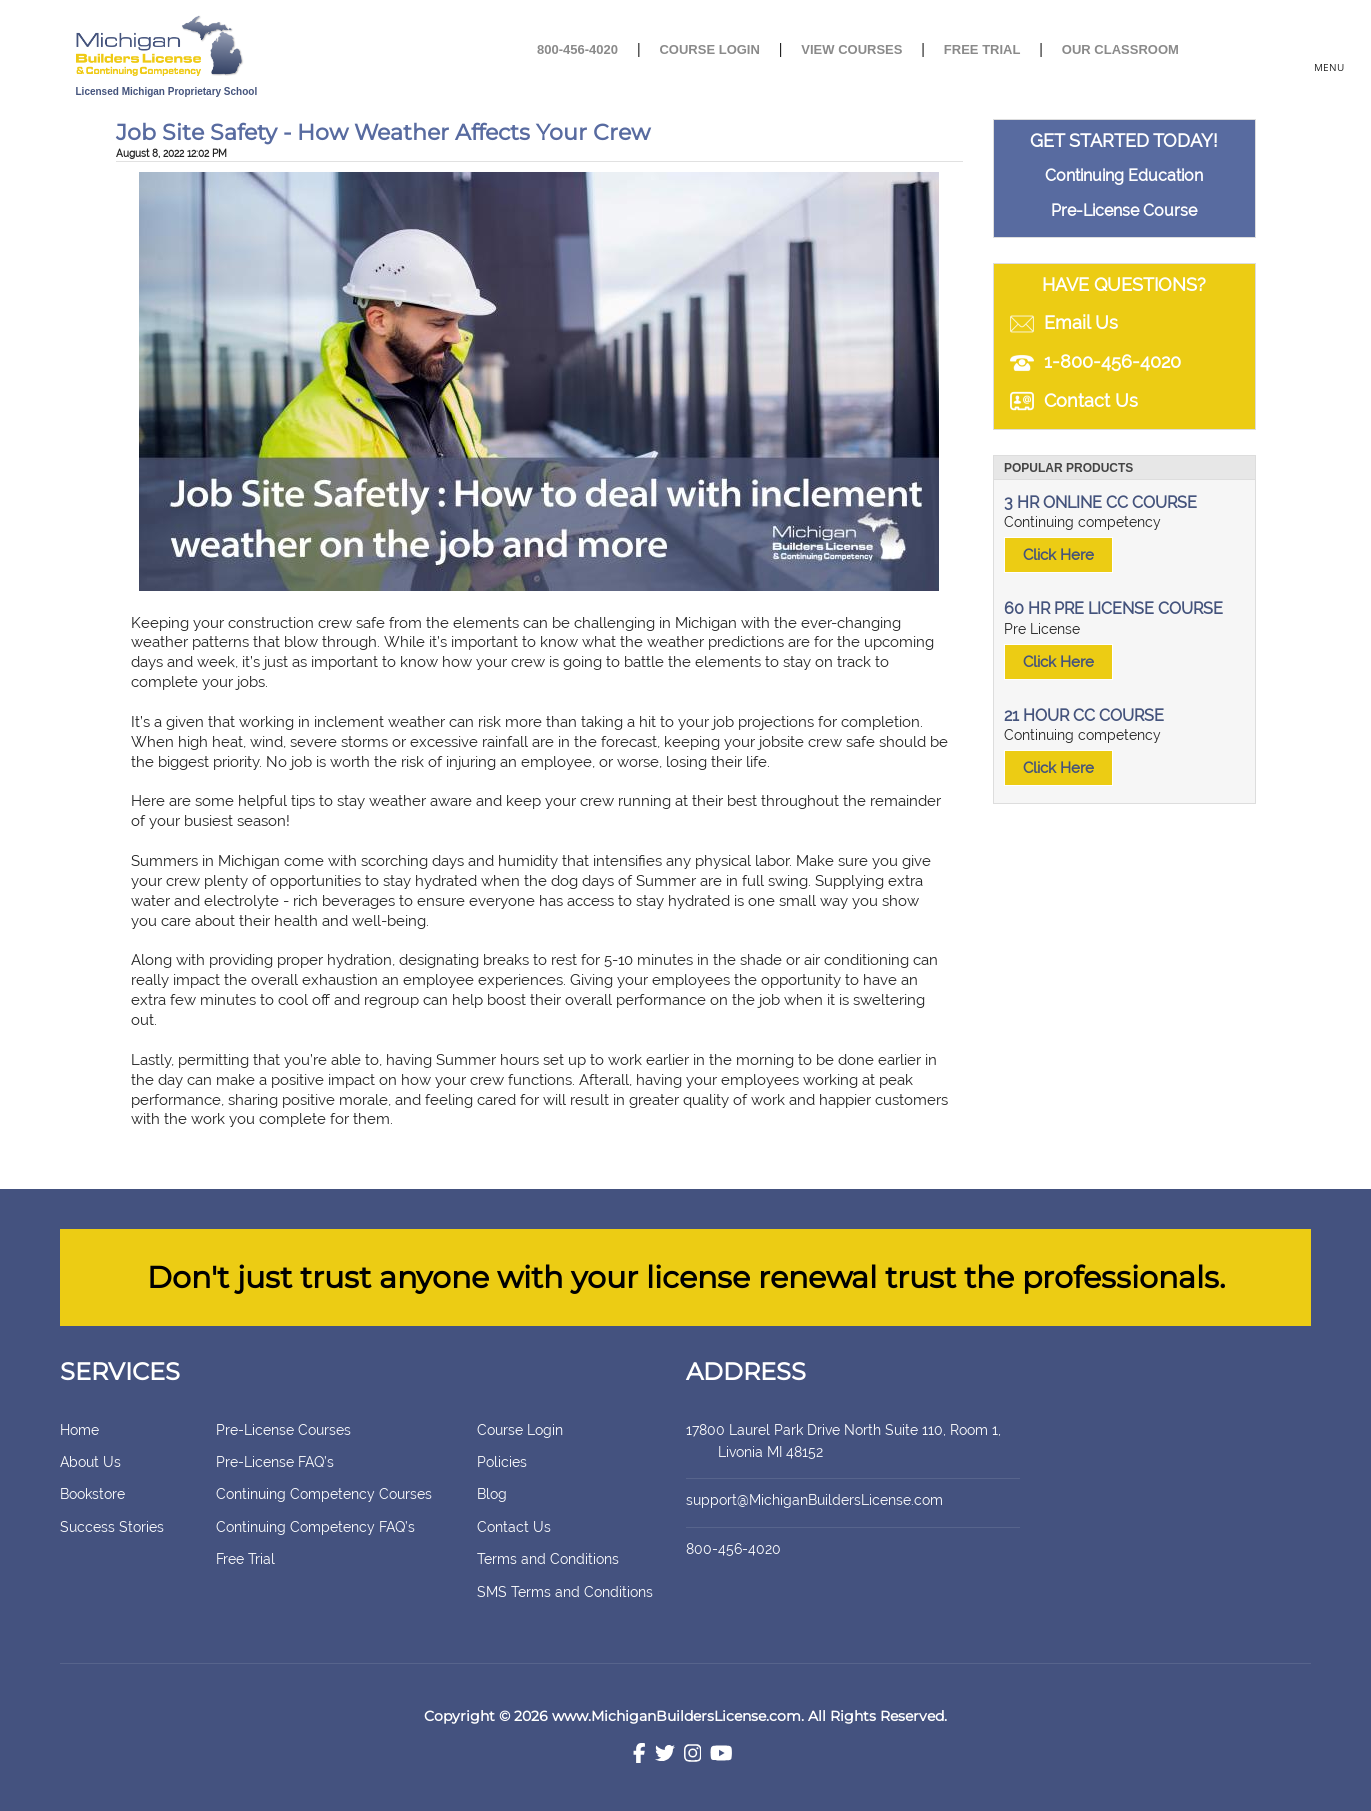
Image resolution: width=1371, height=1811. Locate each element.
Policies (502, 1462)
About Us (90, 1462)
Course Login (709, 49)
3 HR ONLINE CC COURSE (1100, 502)
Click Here (1058, 555)
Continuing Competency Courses (324, 1494)
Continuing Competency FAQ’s (315, 1527)
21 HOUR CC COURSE (1084, 715)
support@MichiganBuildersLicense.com (814, 1500)
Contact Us (514, 1527)
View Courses (851, 49)
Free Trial (982, 49)
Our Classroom (1120, 49)
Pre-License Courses (283, 1430)
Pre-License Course (1124, 210)
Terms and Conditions (548, 1559)
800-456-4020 (577, 49)
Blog (492, 1494)
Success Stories (112, 1527)
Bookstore (92, 1494)
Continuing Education (1124, 175)
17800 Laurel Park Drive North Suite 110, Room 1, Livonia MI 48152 (849, 1441)
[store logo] (228, 47)
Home (79, 1430)
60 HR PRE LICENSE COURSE (1113, 608)
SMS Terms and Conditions (565, 1592)
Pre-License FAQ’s (275, 1462)
